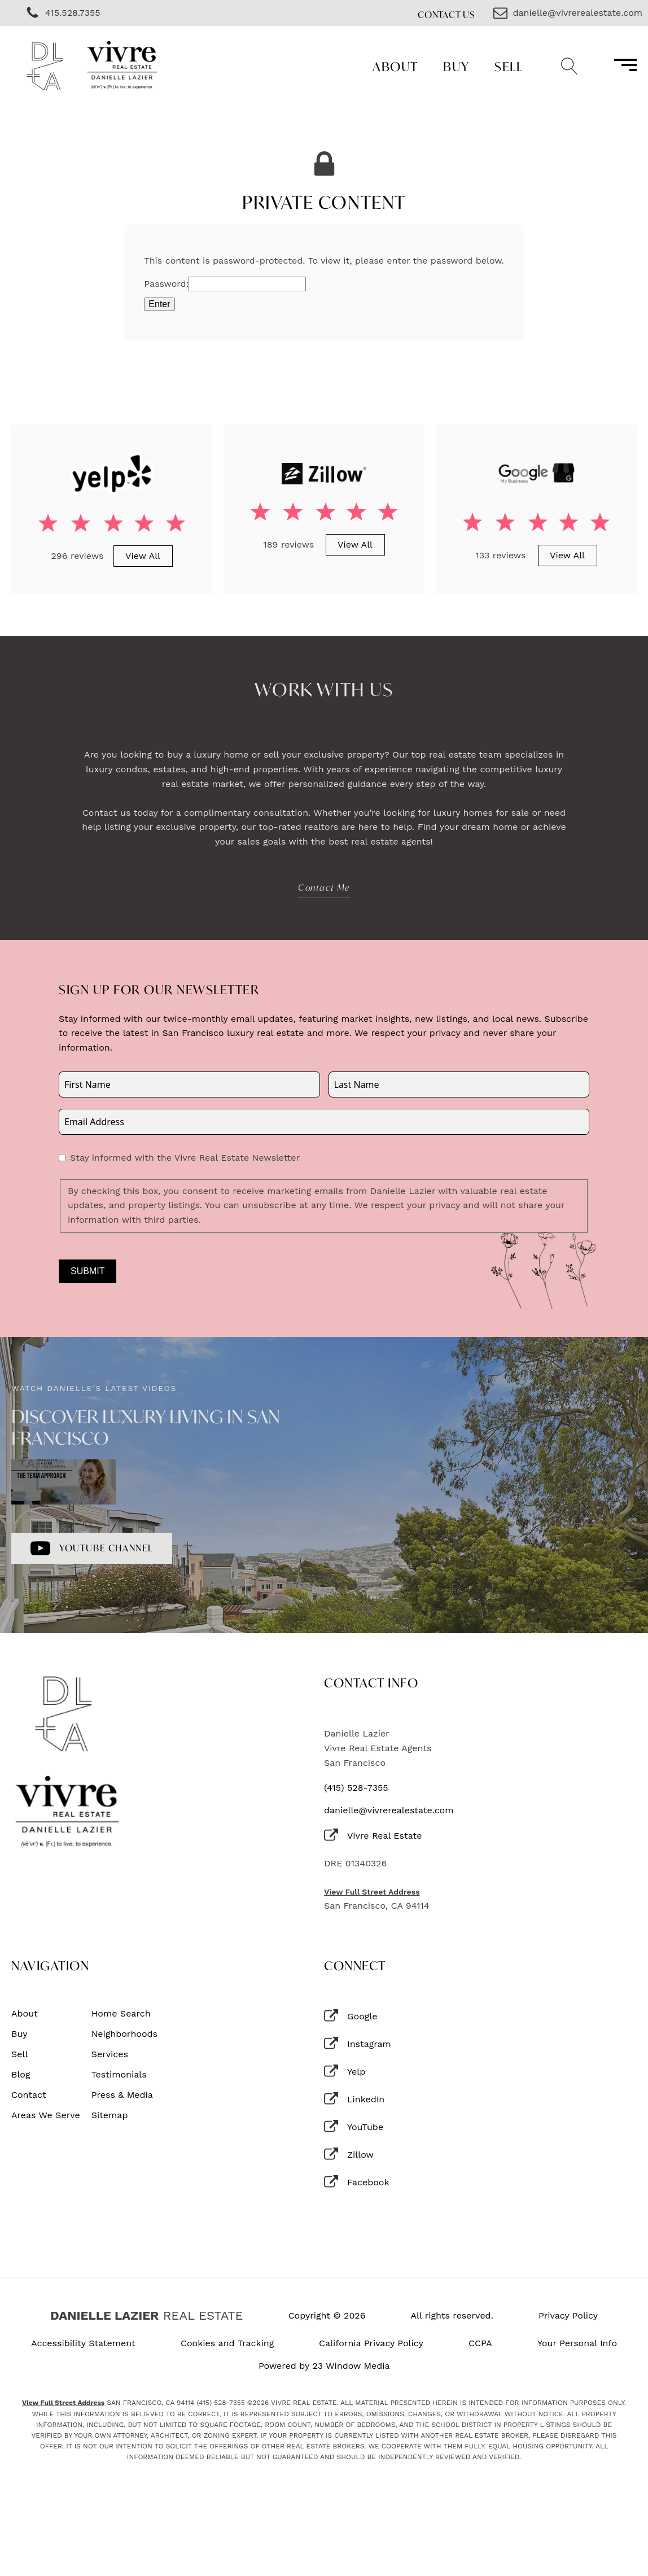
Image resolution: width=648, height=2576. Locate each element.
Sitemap (109, 2115)
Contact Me (324, 887)
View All (142, 555)
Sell (508, 66)
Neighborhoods (124, 2034)
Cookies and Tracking (227, 2343)
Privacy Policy (568, 2315)
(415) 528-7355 (356, 1787)
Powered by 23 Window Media (324, 2366)
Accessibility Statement (83, 2343)
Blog (20, 2074)
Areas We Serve (45, 2115)
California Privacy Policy (371, 2343)
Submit (87, 1271)
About (395, 66)
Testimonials (119, 2074)
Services (109, 2054)
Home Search (121, 2013)
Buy (456, 66)
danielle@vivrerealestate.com (388, 1810)
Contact (28, 2095)
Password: (225, 284)
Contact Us (446, 14)
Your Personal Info (577, 2343)
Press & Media (122, 2095)
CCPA (480, 2343)
